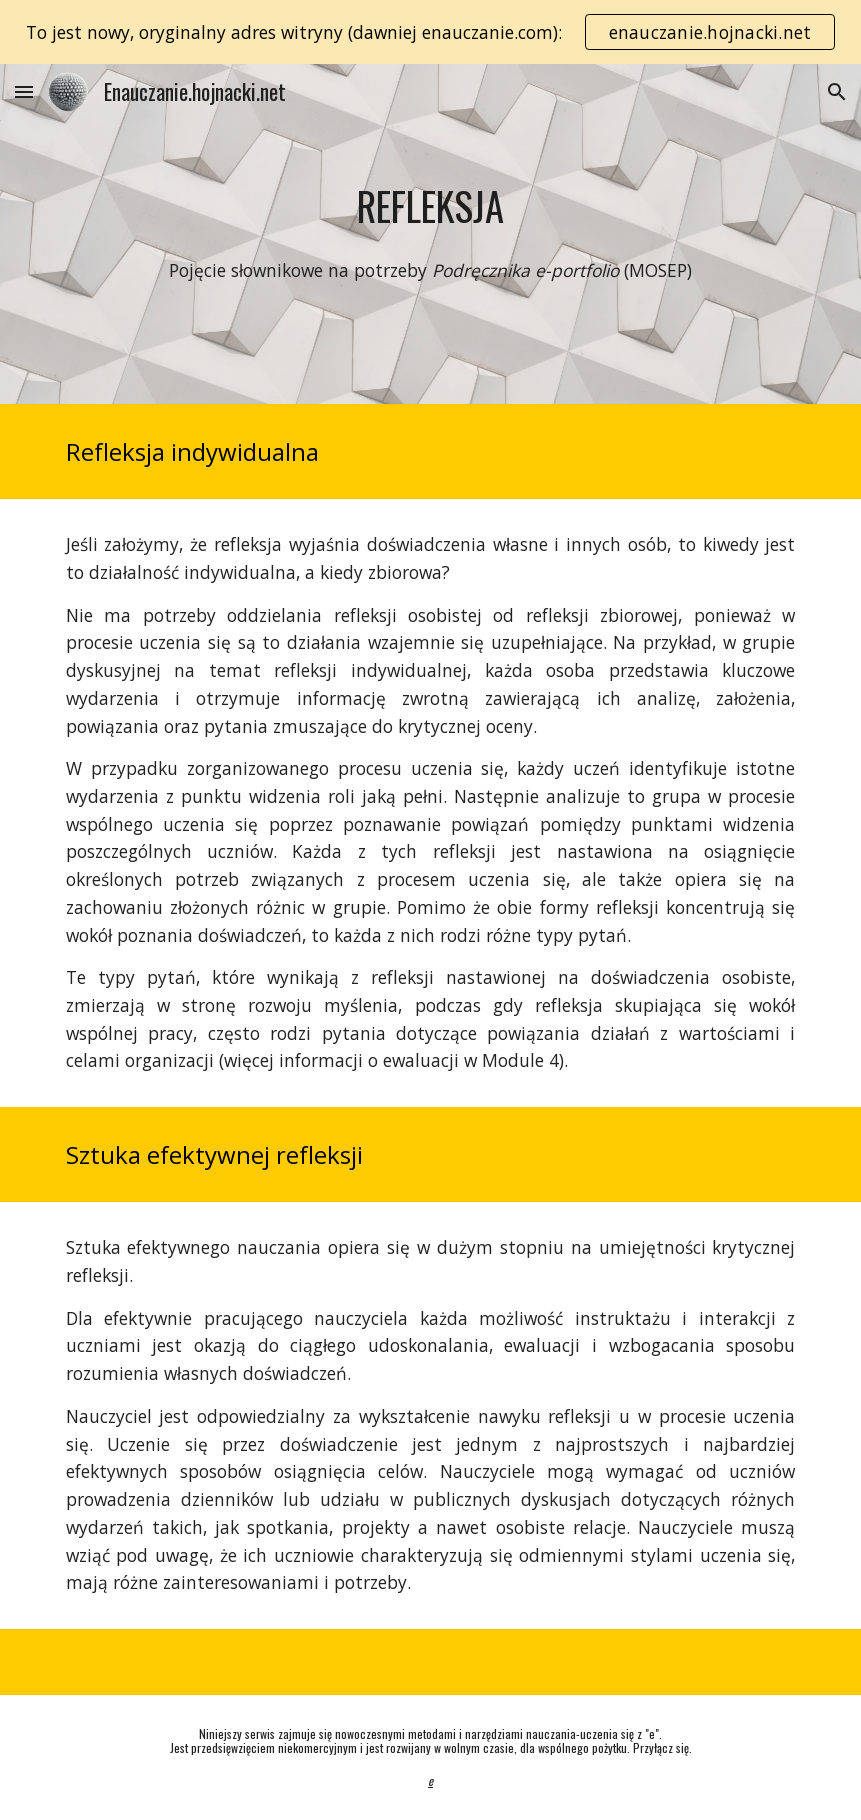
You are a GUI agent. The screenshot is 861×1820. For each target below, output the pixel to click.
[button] (24, 91)
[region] (430, 32)
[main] (431, 206)
